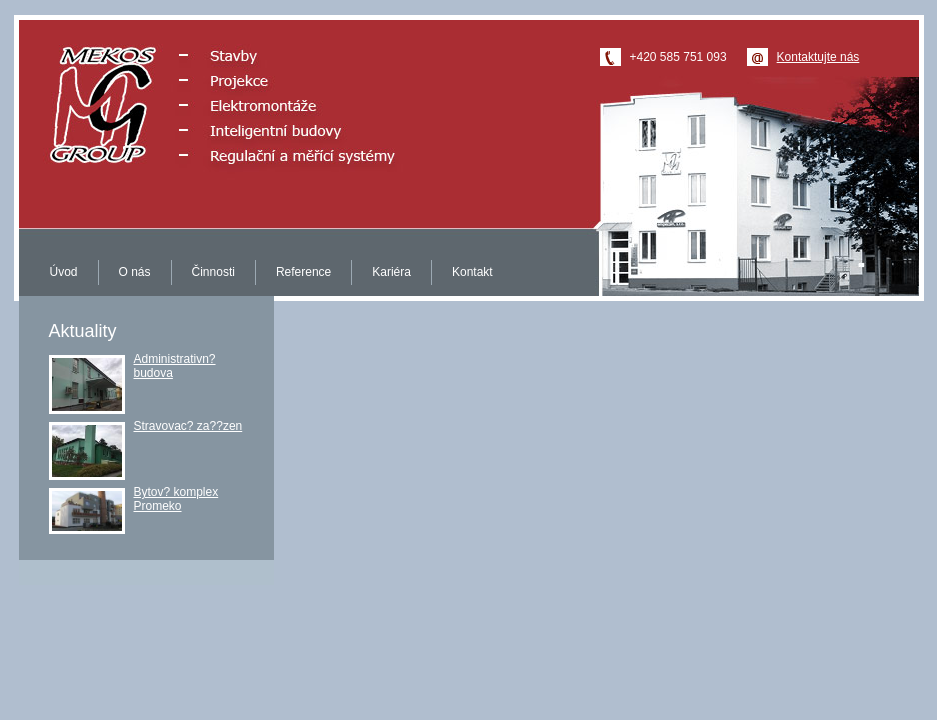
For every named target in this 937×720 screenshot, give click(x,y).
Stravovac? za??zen (188, 426)
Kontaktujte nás (818, 57)
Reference (303, 272)
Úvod (64, 272)
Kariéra (391, 272)
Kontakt (472, 272)
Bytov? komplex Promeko (176, 499)
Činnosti (213, 272)
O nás (135, 272)
